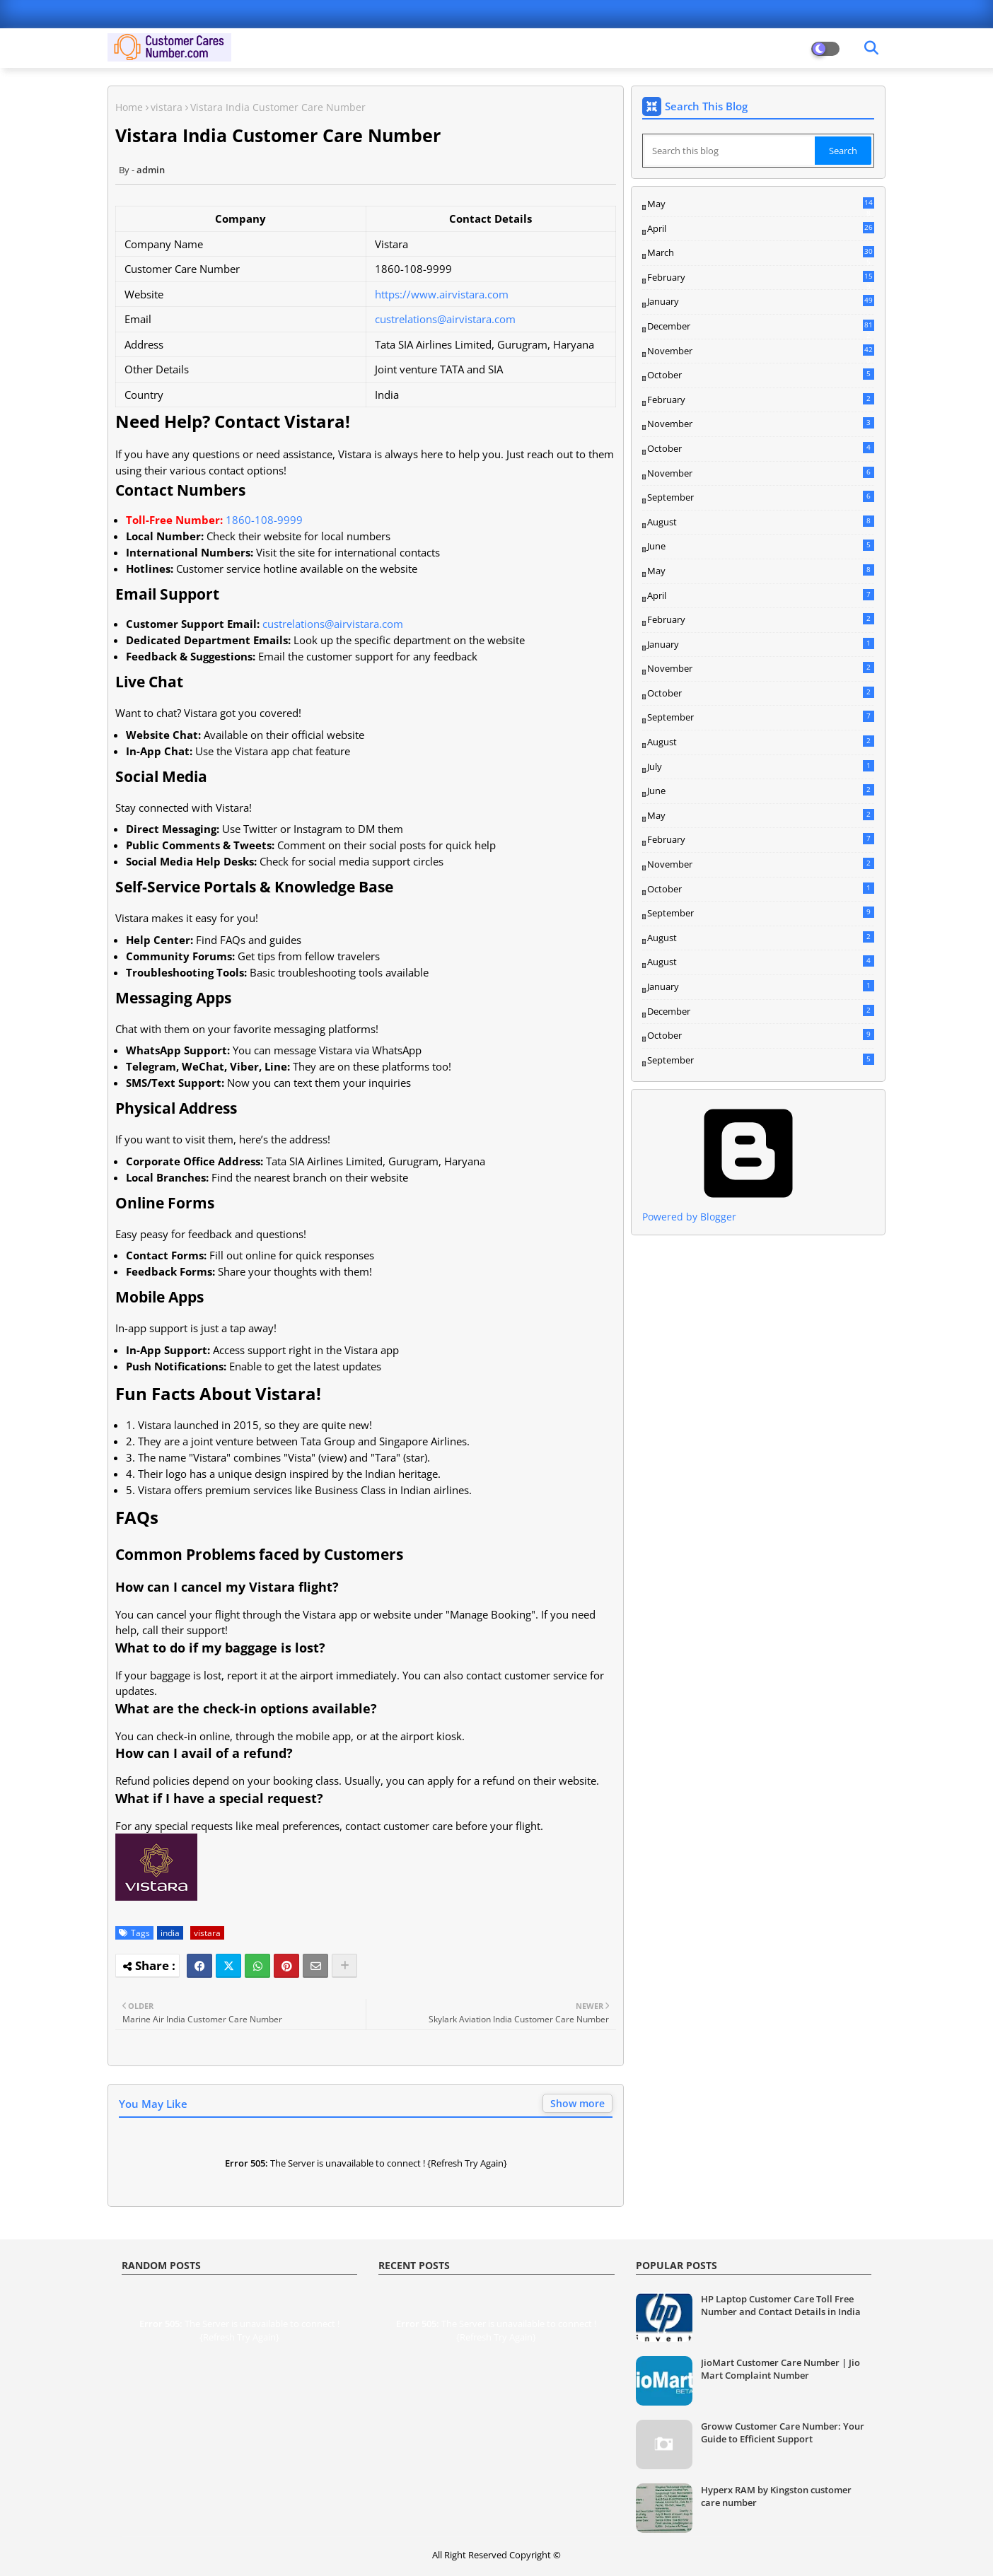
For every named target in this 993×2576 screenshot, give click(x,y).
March (760, 253)
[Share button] (344, 1966)
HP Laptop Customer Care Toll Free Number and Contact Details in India (781, 2305)
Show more (577, 2103)
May (760, 204)
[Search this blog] (730, 150)
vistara (166, 107)
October (760, 374)
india (170, 1933)
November (760, 351)
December (760, 327)
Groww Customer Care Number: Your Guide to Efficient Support (782, 2432)
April (760, 228)
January (760, 301)
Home (129, 107)
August (760, 521)
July (760, 766)
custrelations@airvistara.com (445, 319)
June (760, 546)
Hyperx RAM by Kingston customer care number (776, 2496)
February (760, 278)
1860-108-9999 (264, 520)
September (760, 497)
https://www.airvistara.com (442, 294)
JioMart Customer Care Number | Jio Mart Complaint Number (780, 2369)
